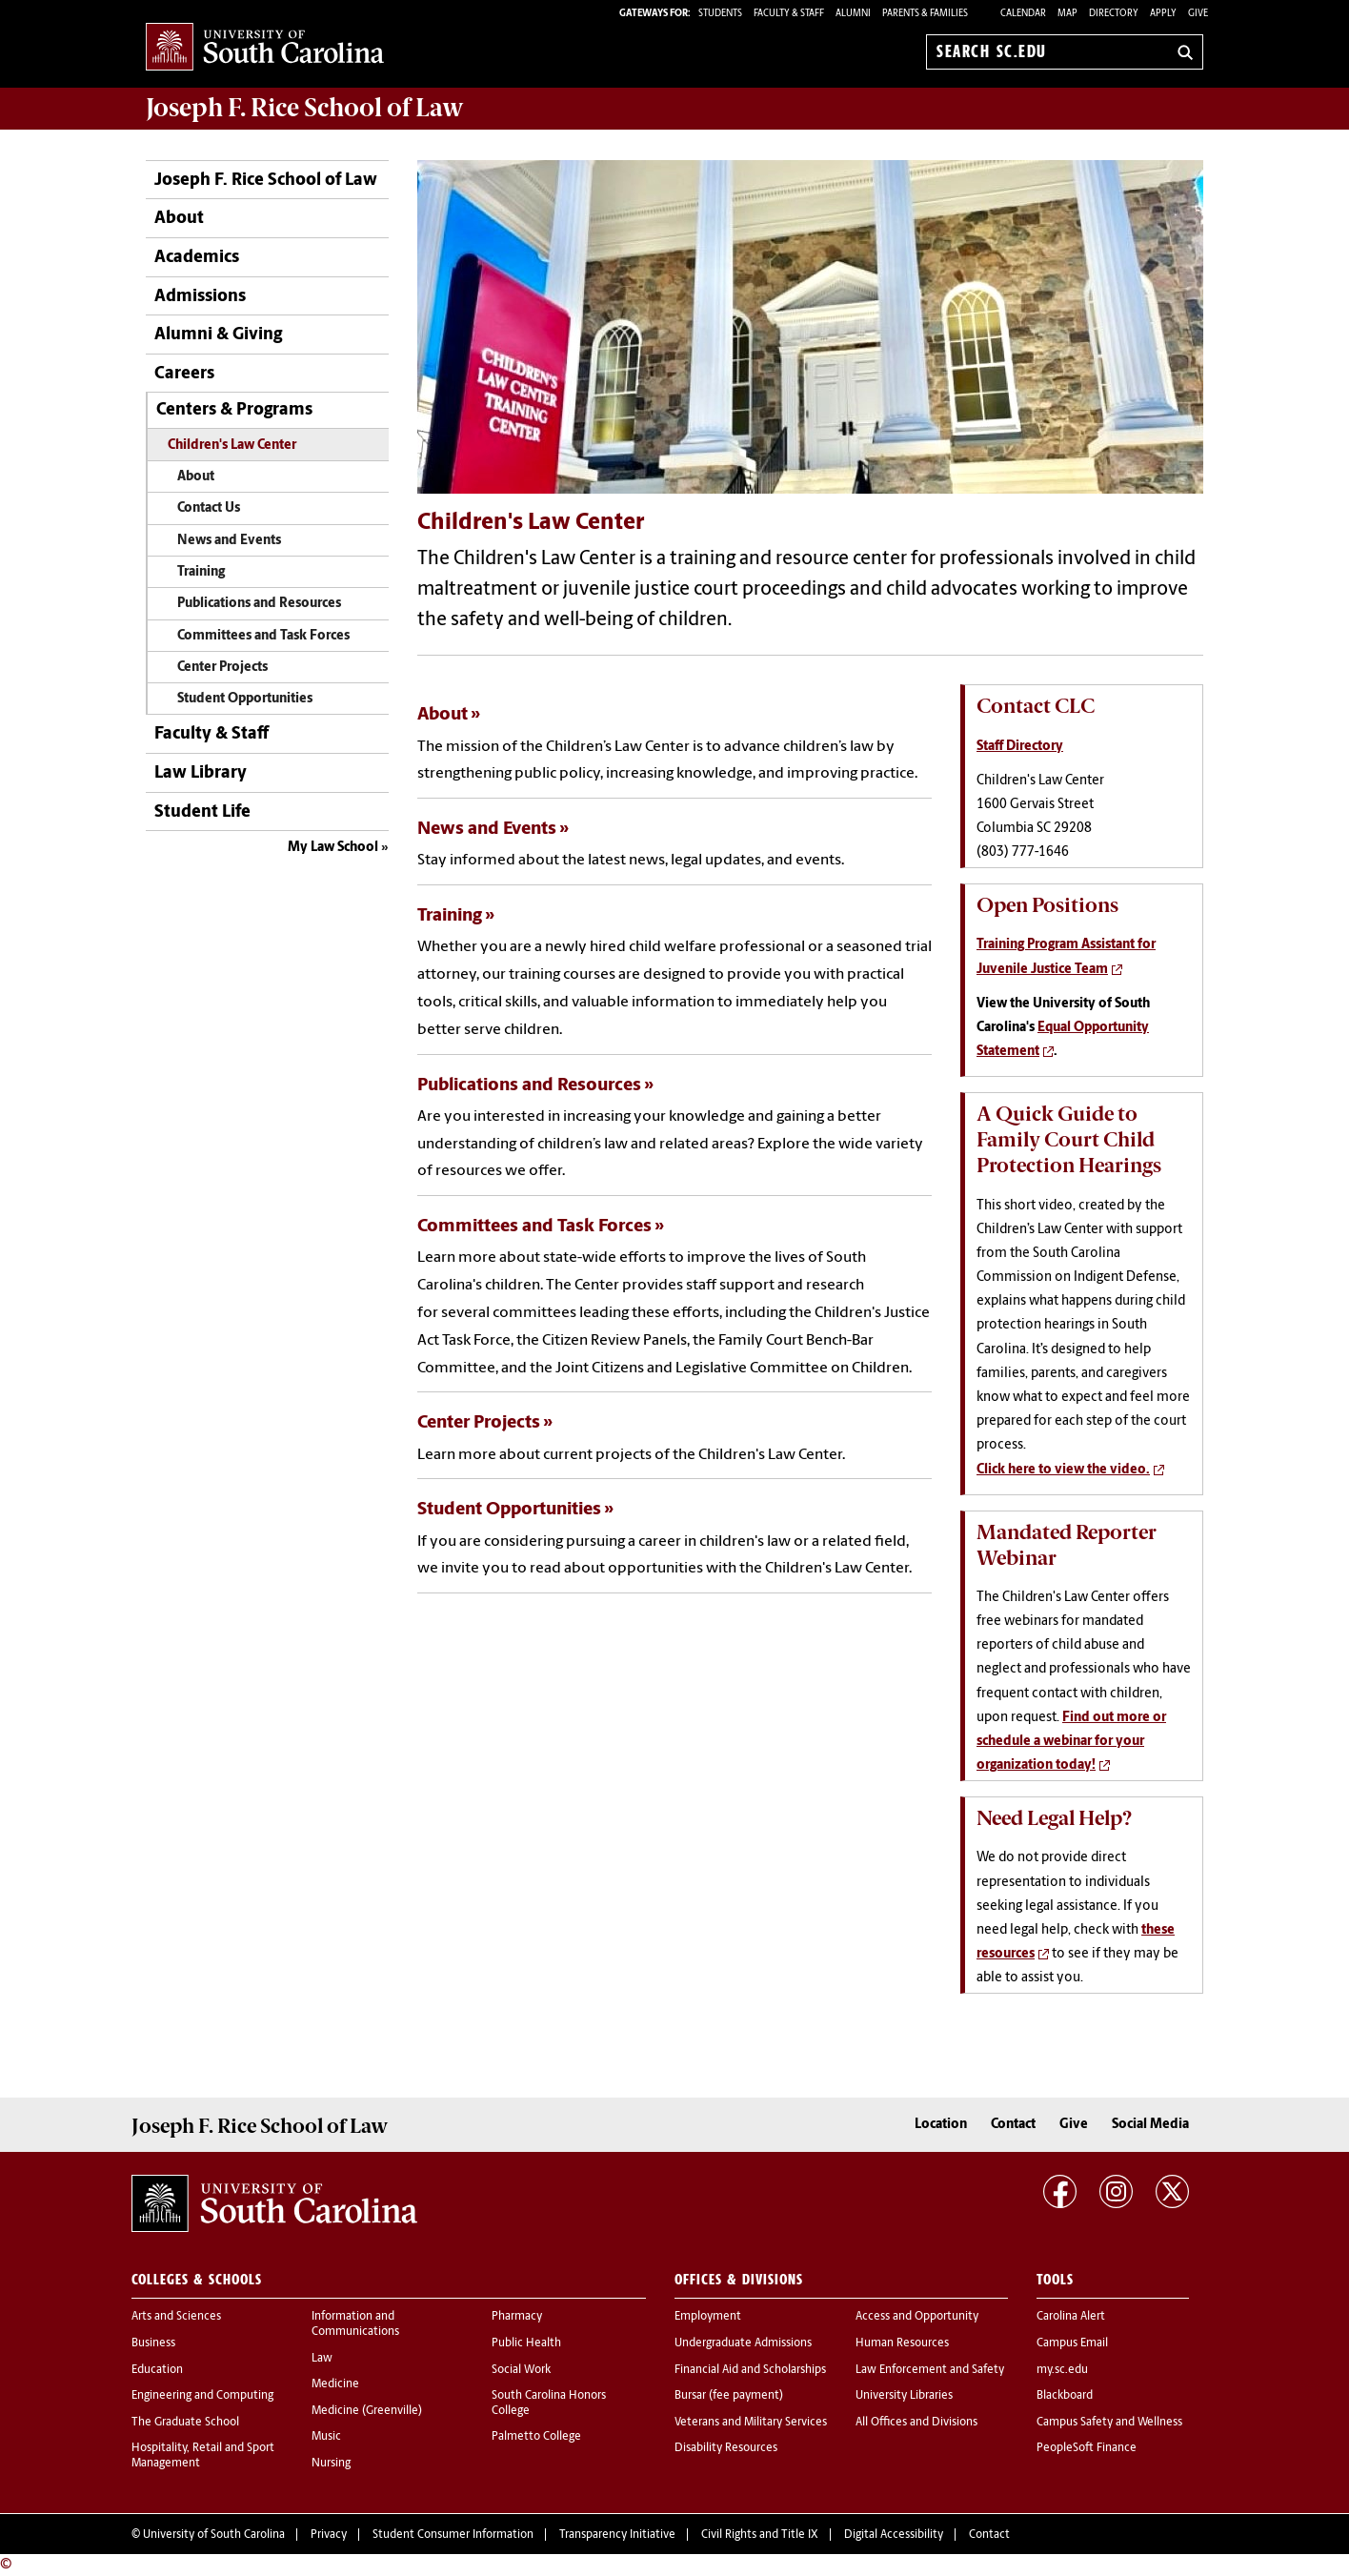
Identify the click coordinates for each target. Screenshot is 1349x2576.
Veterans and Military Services (750, 2422)
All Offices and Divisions (916, 2422)
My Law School (333, 848)
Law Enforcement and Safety (930, 2370)
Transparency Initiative (617, 2535)
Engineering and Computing (202, 2396)
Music (326, 2437)
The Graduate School (185, 2422)
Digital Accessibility (893, 2535)
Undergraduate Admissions (743, 2343)
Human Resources (902, 2343)
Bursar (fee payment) (728, 2396)
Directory (1113, 14)
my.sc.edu (1062, 2370)
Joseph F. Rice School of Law (305, 107)
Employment (707, 2316)
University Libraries (904, 2396)
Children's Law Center (232, 445)
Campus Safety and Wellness (1109, 2422)
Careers (184, 374)
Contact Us (208, 508)
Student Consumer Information (453, 2535)
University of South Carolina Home (265, 48)
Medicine (335, 2384)
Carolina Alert (1071, 2316)
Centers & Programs (234, 410)
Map (1067, 14)
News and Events (229, 541)
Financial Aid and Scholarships (750, 2370)
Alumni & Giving (218, 335)
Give (1198, 14)
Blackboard (1065, 2396)
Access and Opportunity (917, 2316)
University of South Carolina (214, 2535)
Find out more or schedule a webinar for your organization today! (1071, 1742)
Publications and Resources (259, 604)
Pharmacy (517, 2316)
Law (322, 2358)
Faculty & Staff (211, 734)
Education (157, 2370)
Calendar (1023, 14)
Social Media (1150, 2125)
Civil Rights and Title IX (759, 2535)
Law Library (200, 773)
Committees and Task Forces (263, 636)
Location (941, 2125)
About (179, 219)
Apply (1163, 14)
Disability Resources (725, 2448)
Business (153, 2343)
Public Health (526, 2343)
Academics (196, 258)
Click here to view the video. (1063, 1470)
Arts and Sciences (176, 2316)
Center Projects (222, 667)
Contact (1013, 2125)
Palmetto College (536, 2437)
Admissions (200, 297)
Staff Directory (1020, 747)
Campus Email (1072, 2343)
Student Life (202, 812)
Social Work (521, 2370)
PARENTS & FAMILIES (925, 14)
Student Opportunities (244, 699)
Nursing (331, 2463)
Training (201, 572)
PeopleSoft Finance (1087, 2448)
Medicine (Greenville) (367, 2411)
